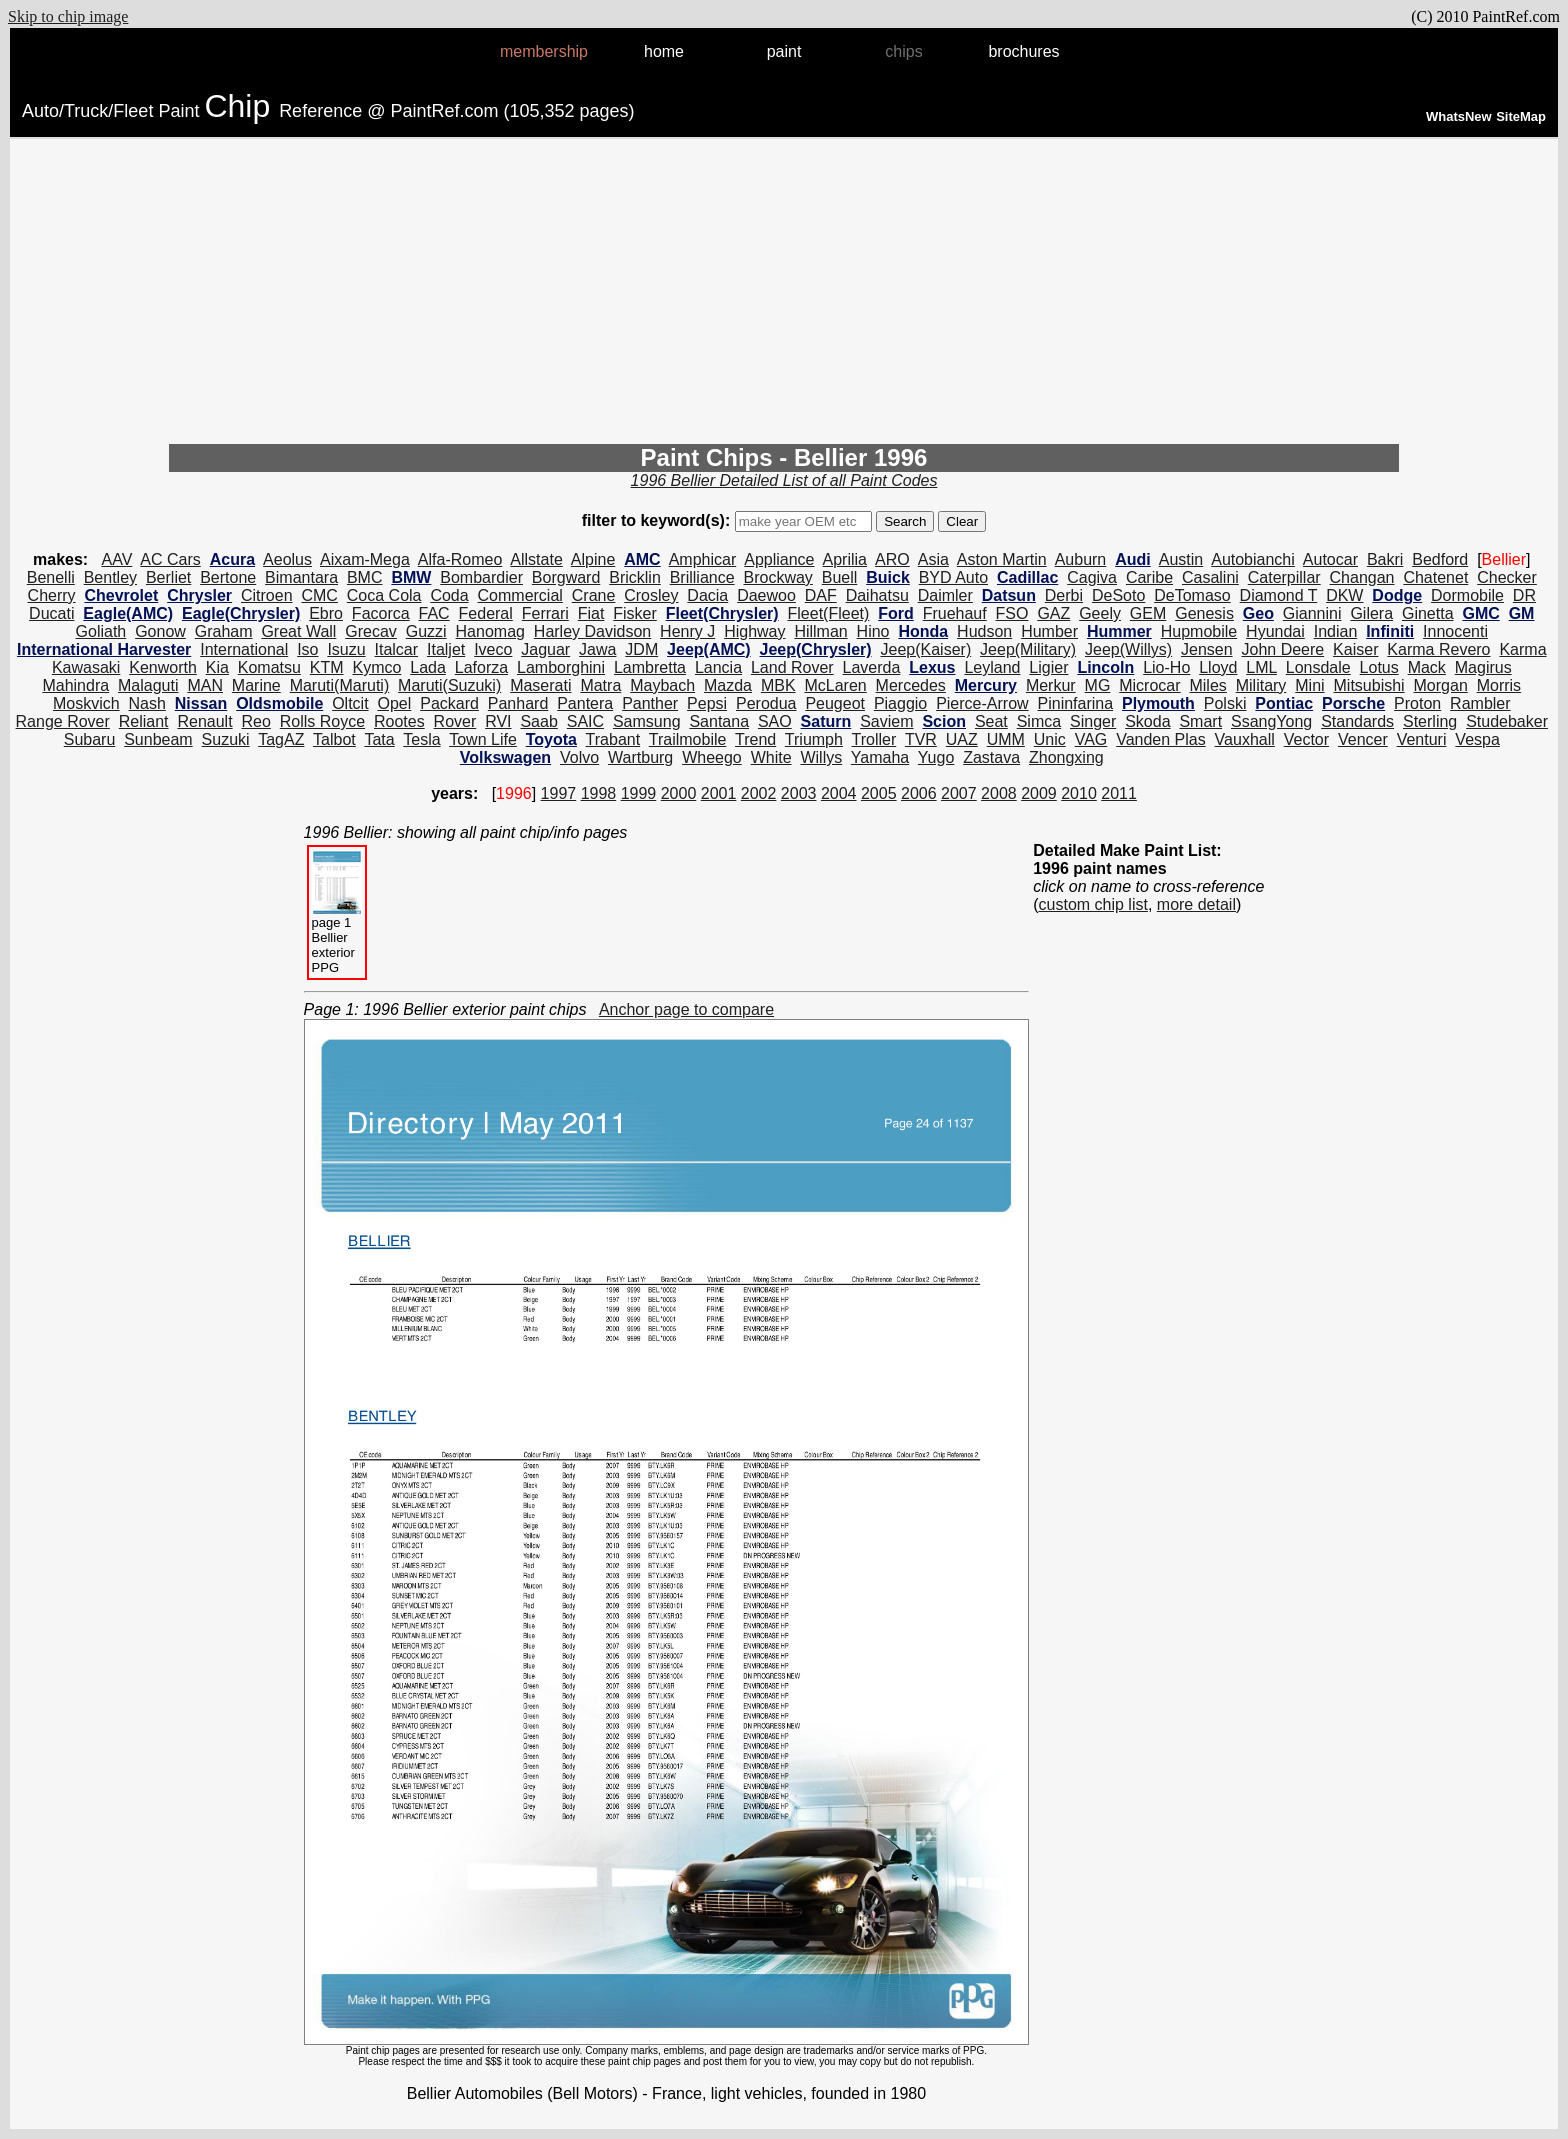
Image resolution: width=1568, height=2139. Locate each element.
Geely (1100, 613)
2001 (719, 793)
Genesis (1204, 613)
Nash (147, 703)
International (244, 649)
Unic (1050, 739)
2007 (959, 793)
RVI (498, 721)
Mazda (728, 685)
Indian (1336, 631)
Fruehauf (955, 613)
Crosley (651, 595)
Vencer (1363, 739)
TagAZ (281, 739)
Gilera (1371, 613)
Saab (538, 721)
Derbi (1064, 595)
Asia (933, 559)
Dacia (707, 595)
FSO (1012, 613)
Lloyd (1218, 667)
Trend (755, 739)
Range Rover (63, 721)
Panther (650, 703)
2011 (1119, 793)
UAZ (962, 739)
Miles (1207, 685)
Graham (224, 631)
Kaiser (1355, 649)
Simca (1039, 721)
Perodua (766, 703)
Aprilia (845, 559)
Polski (1225, 703)
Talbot (334, 739)
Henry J (687, 631)
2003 (799, 793)
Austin (1181, 559)
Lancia (718, 667)
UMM (1006, 739)
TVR (921, 739)
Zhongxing (1066, 757)
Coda (449, 595)
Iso (307, 649)
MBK (778, 685)
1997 (559, 793)
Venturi (1422, 739)
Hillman (820, 631)
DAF (821, 595)
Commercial (520, 595)
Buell (840, 577)
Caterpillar (1284, 577)
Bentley (110, 577)
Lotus (1379, 667)
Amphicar (703, 559)
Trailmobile (688, 739)
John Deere (1283, 649)
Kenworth (163, 667)
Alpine (593, 559)
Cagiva (1092, 577)
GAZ (1053, 613)
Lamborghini (561, 667)
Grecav (371, 631)
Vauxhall (1245, 739)
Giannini (1312, 613)
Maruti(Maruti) (340, 685)
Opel (395, 703)
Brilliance (702, 577)
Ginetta (1428, 613)
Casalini (1210, 577)
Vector (1306, 739)
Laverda (872, 667)
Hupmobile (1199, 631)
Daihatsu (877, 595)
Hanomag (490, 631)
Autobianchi (1253, 559)
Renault (204, 721)
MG (1098, 685)
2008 (999, 793)
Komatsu (269, 667)
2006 (919, 793)
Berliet (168, 577)
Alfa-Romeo (460, 559)
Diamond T (1279, 595)
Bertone (228, 577)
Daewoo (766, 595)
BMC (365, 577)
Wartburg (640, 757)
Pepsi (707, 703)
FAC (434, 613)
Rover (455, 721)
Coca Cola (384, 595)
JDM (641, 649)
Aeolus (287, 559)
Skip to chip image (68, 16)
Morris (1499, 685)
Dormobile (1467, 595)
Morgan (1441, 685)
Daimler (945, 595)
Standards (1357, 721)
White (771, 757)
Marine (256, 685)
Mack (1427, 667)
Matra (600, 685)
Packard (449, 703)
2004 (839, 793)
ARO (892, 559)
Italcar (397, 649)
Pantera (585, 703)
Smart (1200, 721)
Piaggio (900, 703)
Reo (255, 721)
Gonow (160, 631)
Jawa (597, 649)
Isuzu (346, 649)
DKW (1344, 595)
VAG (1091, 739)
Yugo (936, 757)
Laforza (481, 667)
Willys (821, 757)
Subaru (90, 739)
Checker (1507, 577)
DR (1524, 595)
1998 (599, 793)
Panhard (518, 703)
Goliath (101, 631)
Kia (217, 667)
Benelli (51, 577)
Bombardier (481, 577)
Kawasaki (86, 667)
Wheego (712, 757)
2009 (1039, 793)
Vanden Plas (1161, 739)
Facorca (381, 613)
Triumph (814, 739)
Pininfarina (1076, 703)
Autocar (1330, 559)
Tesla (421, 739)
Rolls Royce (322, 721)
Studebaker (1507, 721)
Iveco (493, 649)
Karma (1522, 649)
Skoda (1147, 721)
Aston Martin (1002, 559)
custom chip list (1093, 904)
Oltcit (350, 703)
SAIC (585, 721)
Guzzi (426, 631)
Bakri (1385, 559)
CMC (319, 595)
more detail (1196, 904)
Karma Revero (1438, 649)
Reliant (144, 721)
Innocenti (1455, 631)
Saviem (886, 721)
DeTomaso (1192, 595)
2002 (759, 793)
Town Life (483, 739)
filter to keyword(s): (658, 520)
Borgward (566, 577)
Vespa (1477, 739)
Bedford (1440, 559)
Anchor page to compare (686, 1009)
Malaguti (148, 685)
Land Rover (792, 667)
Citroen (267, 595)
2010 (1079, 793)
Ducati (51, 613)
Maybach (662, 685)
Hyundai (1275, 631)
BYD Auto (953, 577)
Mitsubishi (1369, 685)
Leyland (992, 667)
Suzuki (226, 739)
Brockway (777, 577)
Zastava (991, 757)
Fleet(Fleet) (829, 613)
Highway (754, 631)
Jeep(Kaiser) (926, 649)
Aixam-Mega (365, 559)
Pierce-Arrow (982, 703)
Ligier (1048, 667)
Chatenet (1435, 577)
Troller (874, 739)
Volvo (579, 757)
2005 (879, 793)
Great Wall (298, 631)
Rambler (1480, 703)
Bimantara (301, 577)
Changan (1362, 577)
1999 (639, 793)
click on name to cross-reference (1148, 886)
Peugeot (835, 703)
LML (1261, 667)
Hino (873, 631)
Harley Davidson (592, 631)
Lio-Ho (1166, 667)
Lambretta (650, 667)
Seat (991, 721)
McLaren (835, 685)
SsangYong (1271, 721)
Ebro (326, 613)
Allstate (536, 559)
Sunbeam (158, 739)
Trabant (613, 739)
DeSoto (1118, 595)
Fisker (635, 613)
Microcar (1149, 685)
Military (1261, 685)
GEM (1148, 613)
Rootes (399, 721)
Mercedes (911, 685)
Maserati (540, 685)
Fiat (591, 613)
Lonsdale (1318, 667)
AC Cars (170, 559)
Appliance (779, 559)
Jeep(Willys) (1128, 649)
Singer (1093, 721)
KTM (327, 667)
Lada (428, 667)
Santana (719, 721)
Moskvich (86, 703)
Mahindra (75, 685)
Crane (594, 595)
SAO (775, 721)
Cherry (52, 595)
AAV (117, 559)
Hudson (984, 631)
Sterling (1430, 721)
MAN (205, 685)
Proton (1417, 703)
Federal (486, 613)
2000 (679, 793)
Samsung (647, 721)
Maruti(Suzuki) (449, 685)
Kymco (376, 667)
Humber (1049, 631)
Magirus (1483, 667)
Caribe (1149, 577)
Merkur (1051, 685)
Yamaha (880, 757)
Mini (1309, 685)
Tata (379, 739)
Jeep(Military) (1028, 649)
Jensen (1207, 649)
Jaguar (545, 649)
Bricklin (635, 577)
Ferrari (545, 613)
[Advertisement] (784, 294)
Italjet (446, 649)
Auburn (1081, 559)
